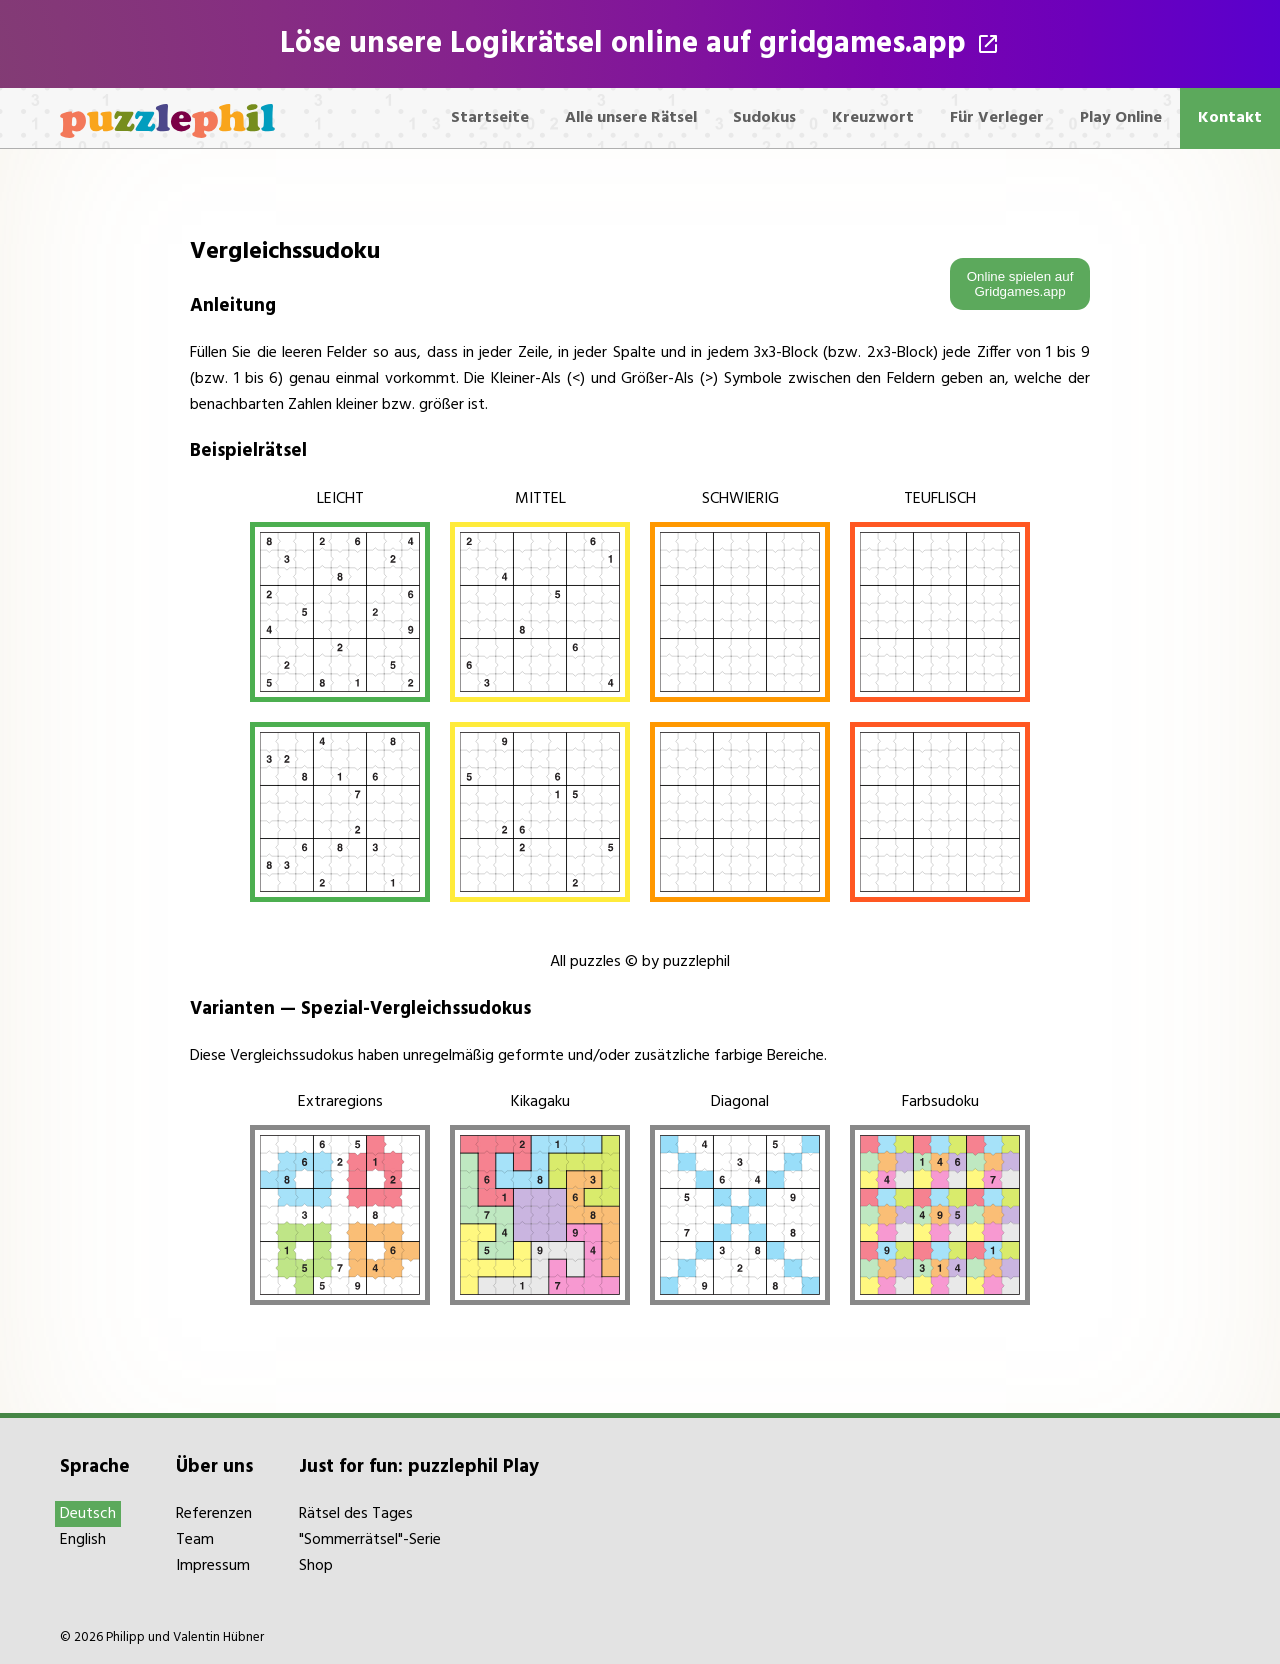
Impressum (213, 1566)
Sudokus (764, 118)
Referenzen (214, 1514)
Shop (316, 1566)
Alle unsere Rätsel (631, 118)
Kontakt (1230, 118)
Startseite (490, 118)
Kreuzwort (873, 118)
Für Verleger (997, 118)
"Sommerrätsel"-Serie (370, 1540)
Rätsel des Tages (356, 1514)
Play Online (1121, 118)
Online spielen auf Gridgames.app (1020, 284)
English (83, 1540)
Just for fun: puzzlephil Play (419, 1467)
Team (195, 1540)
